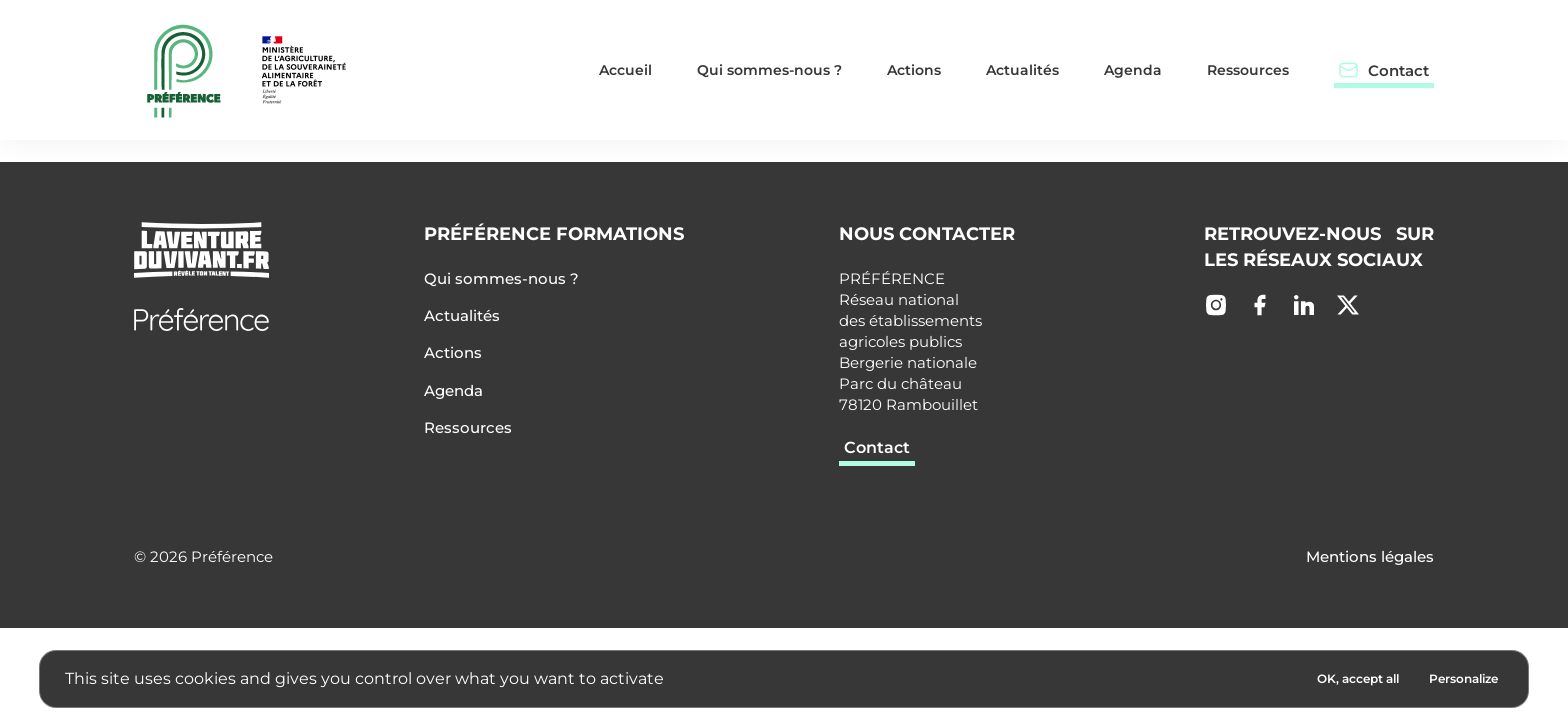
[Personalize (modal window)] (1463, 679)
